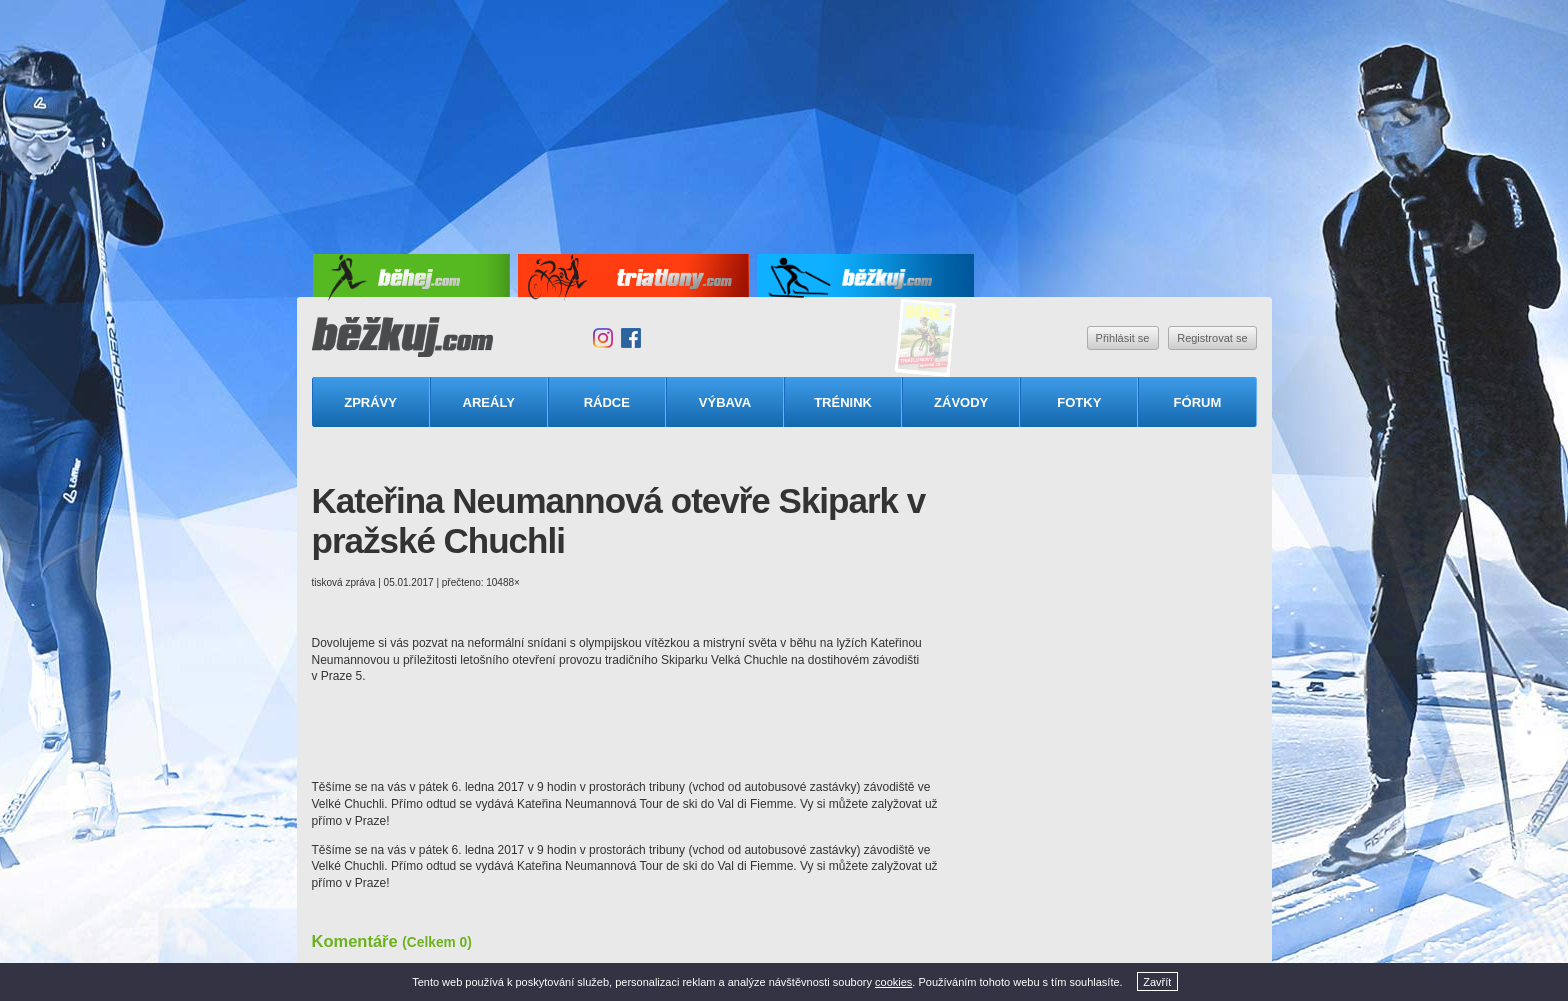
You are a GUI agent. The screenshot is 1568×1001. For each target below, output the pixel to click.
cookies (893, 982)
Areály (489, 402)
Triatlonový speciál (926, 338)
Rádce (607, 402)
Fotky (1079, 402)
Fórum (1198, 402)
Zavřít (1157, 982)
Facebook (631, 338)
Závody (961, 402)
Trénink (843, 402)
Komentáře (392, 941)
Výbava (725, 402)
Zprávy (370, 402)
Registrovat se (1212, 338)
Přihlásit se (1123, 338)
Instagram (603, 338)
